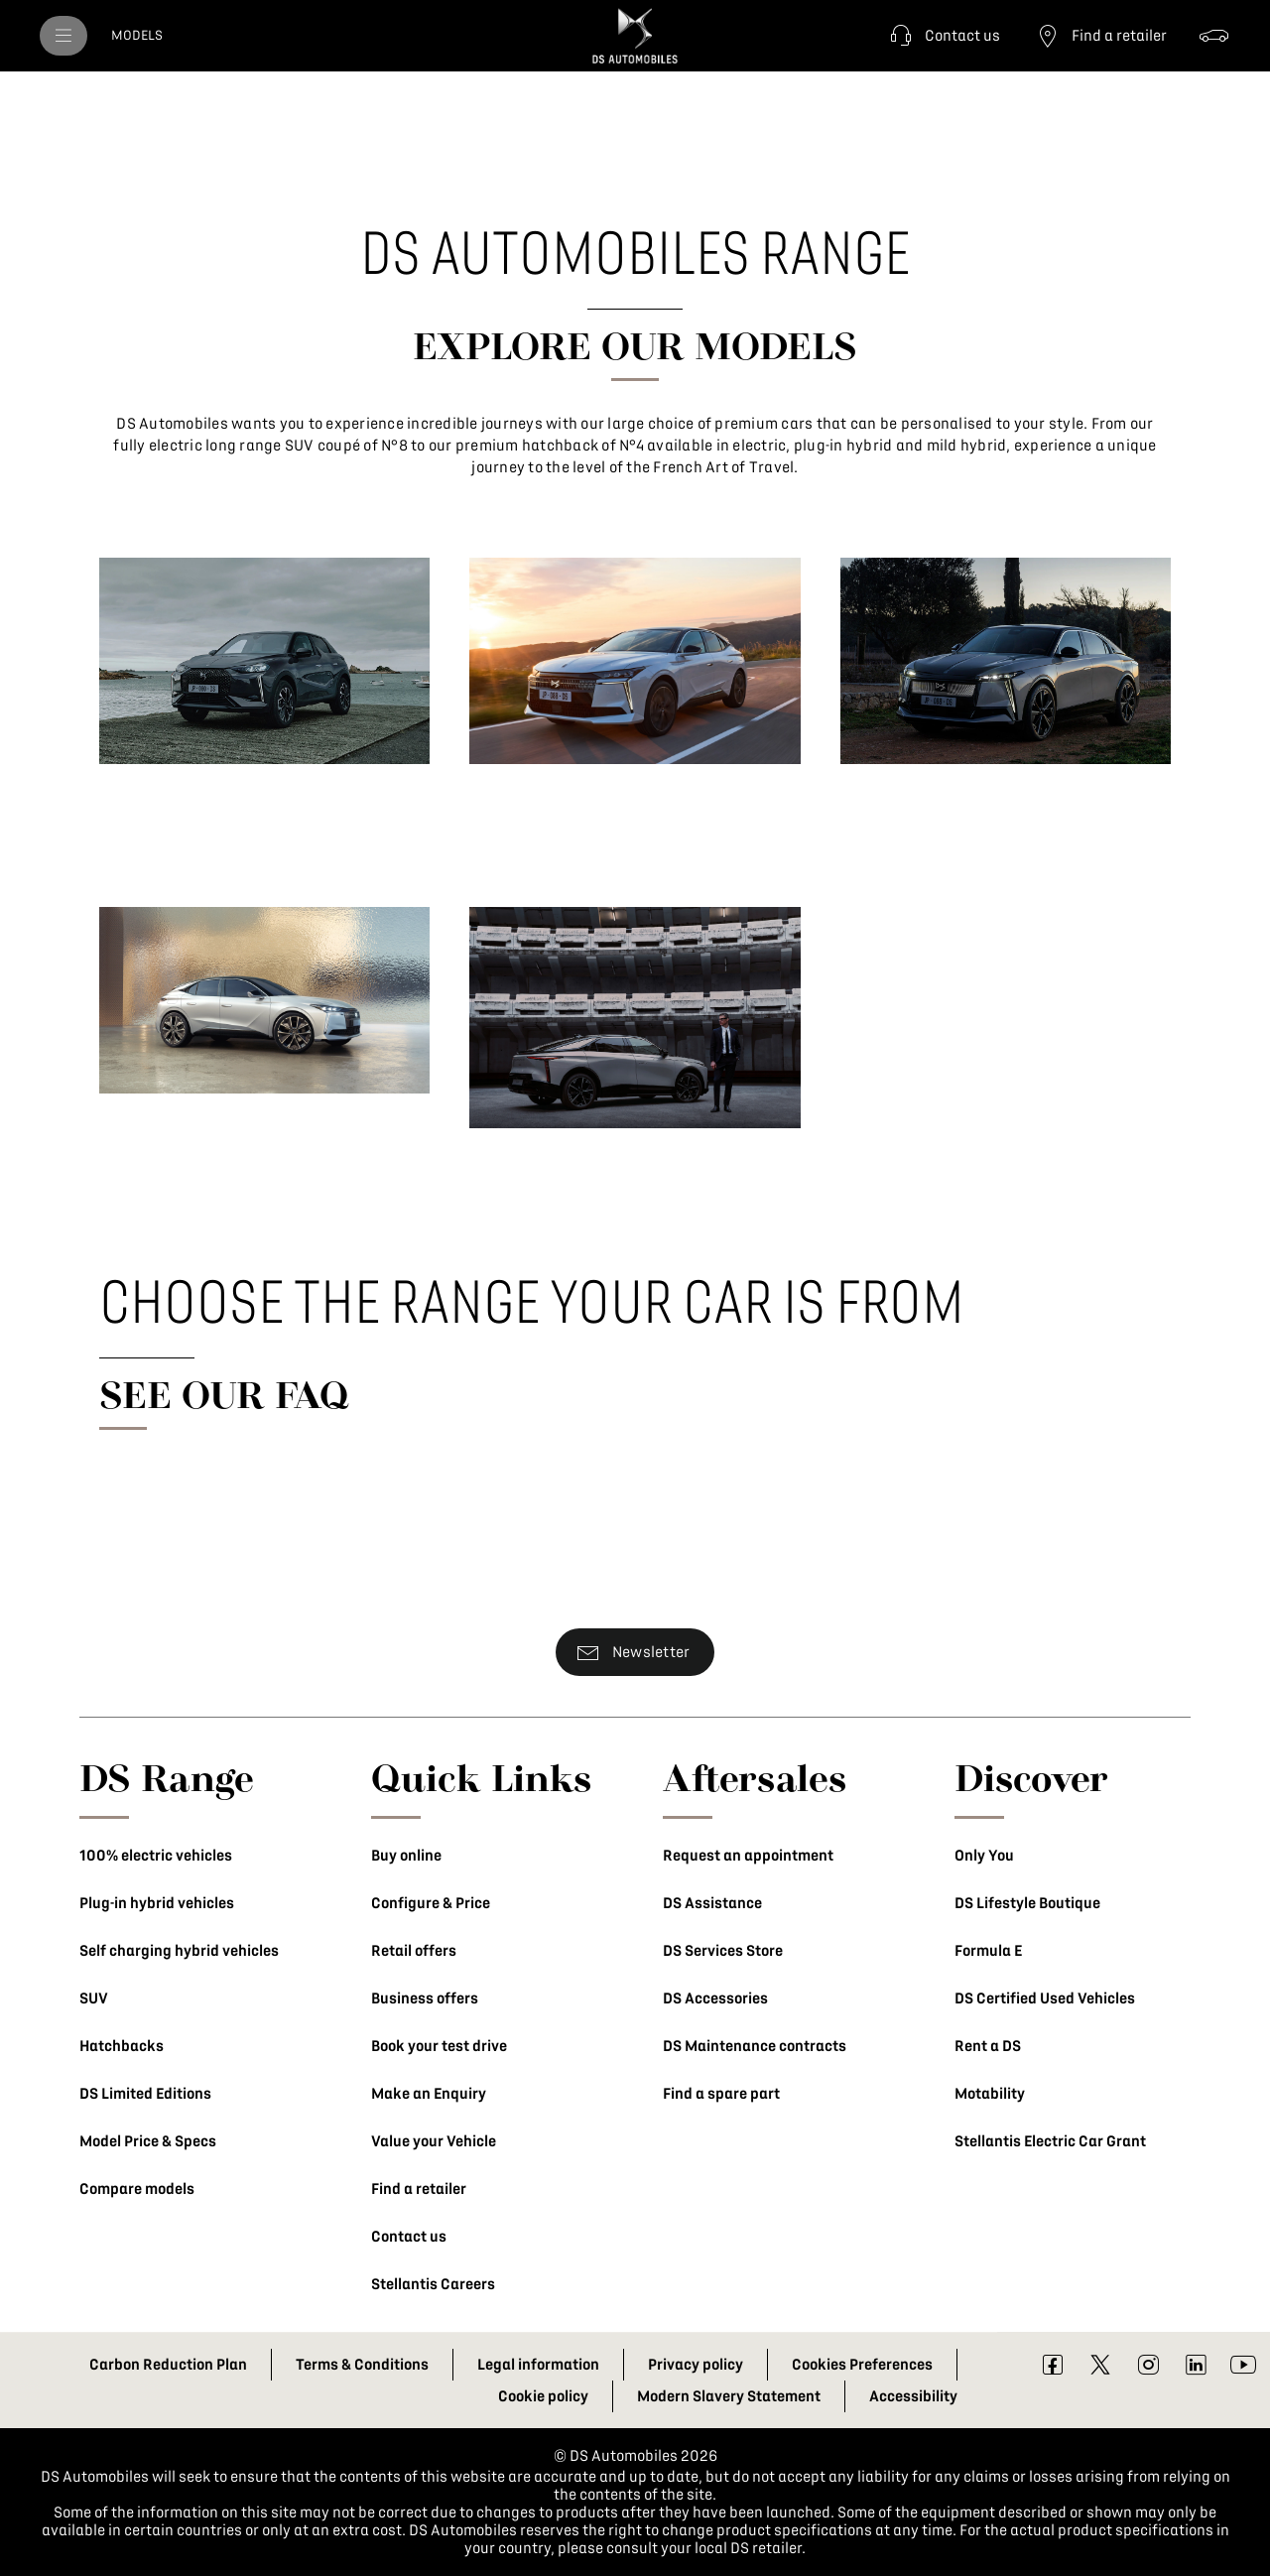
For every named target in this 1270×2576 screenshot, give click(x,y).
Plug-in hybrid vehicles (156, 1903)
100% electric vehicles (155, 1856)
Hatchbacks (121, 2046)
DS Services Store (723, 1951)
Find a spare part (721, 2094)
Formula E (988, 1951)
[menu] (63, 36)
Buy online (406, 1856)
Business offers (424, 1998)
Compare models (136, 2189)
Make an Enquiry (428, 2094)
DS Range (166, 1777)
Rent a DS (987, 2046)
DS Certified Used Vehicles (1044, 1998)
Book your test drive (439, 2046)
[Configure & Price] (1214, 36)
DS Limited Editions (145, 2094)
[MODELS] (137, 36)
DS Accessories (715, 1998)
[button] (942, 36)
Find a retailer (418, 2189)
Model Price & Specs (147, 2141)
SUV (93, 1998)
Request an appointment (748, 1856)
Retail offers (413, 1951)
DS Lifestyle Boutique (1027, 1903)
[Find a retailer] (1099, 36)
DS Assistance (712, 1903)
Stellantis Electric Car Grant (1050, 2141)
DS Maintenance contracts (754, 2046)
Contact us (408, 2237)
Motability (989, 2094)
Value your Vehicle (433, 2141)
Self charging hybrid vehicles (179, 1951)
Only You (984, 1856)
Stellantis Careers (433, 2284)
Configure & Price (430, 1903)
